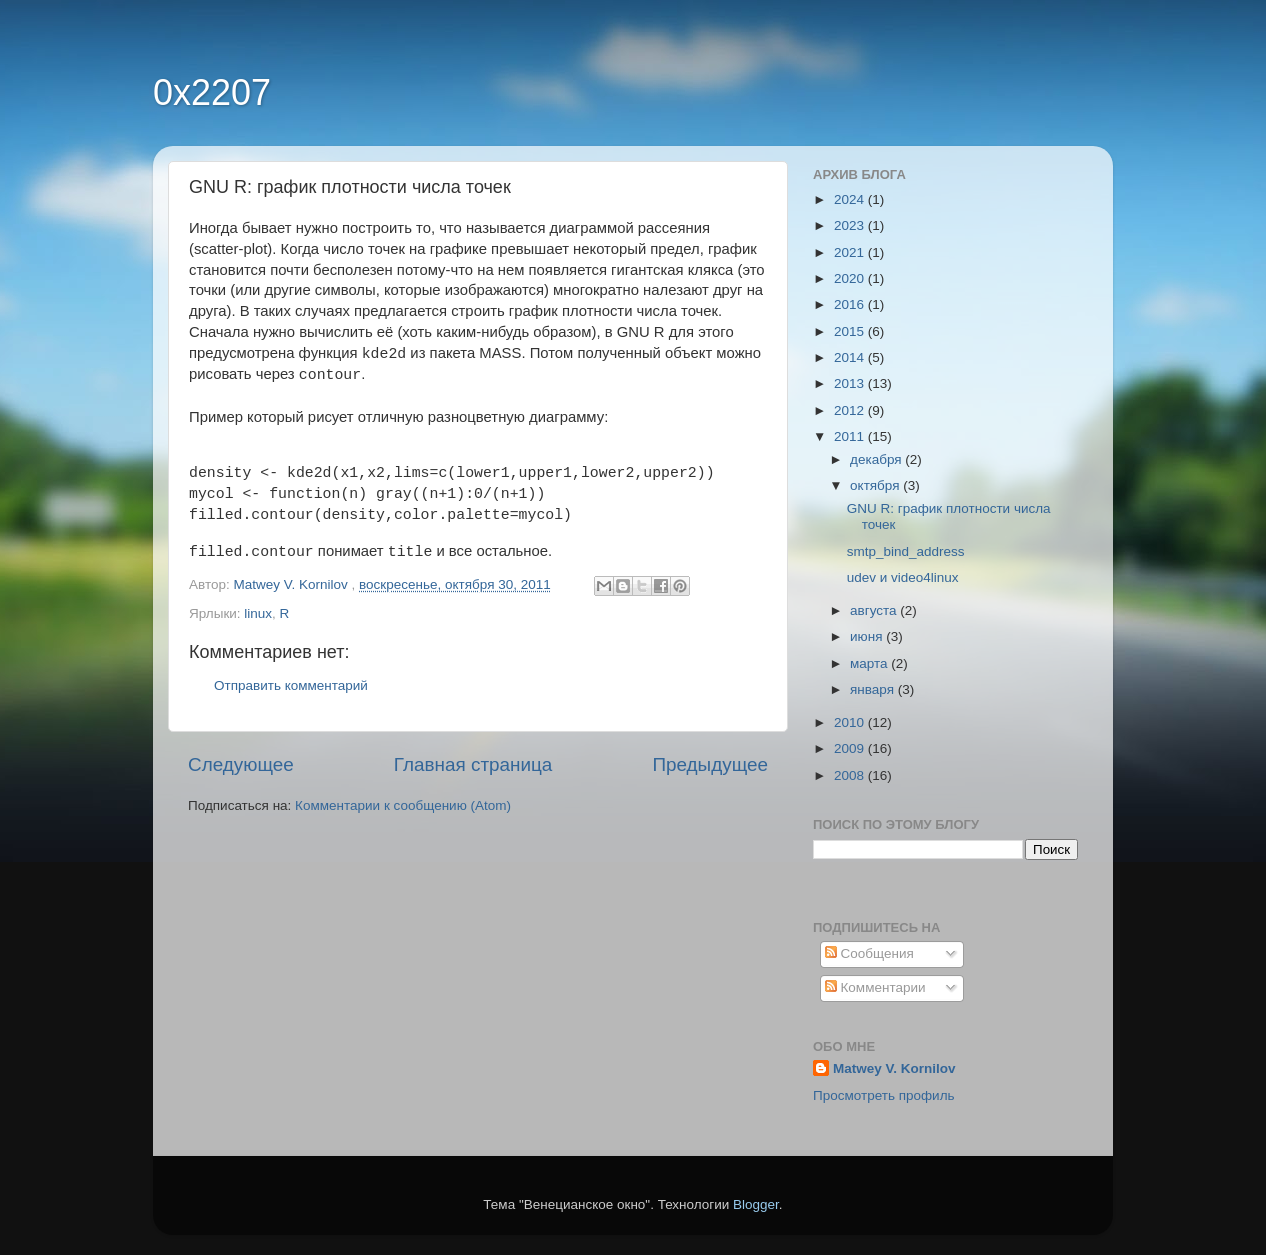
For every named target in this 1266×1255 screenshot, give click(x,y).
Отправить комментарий (291, 685)
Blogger (756, 1204)
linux (258, 613)
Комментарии (875, 987)
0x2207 (212, 92)
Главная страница (473, 764)
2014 (851, 357)
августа (875, 610)
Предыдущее (710, 764)
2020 (851, 278)
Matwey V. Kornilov (894, 1068)
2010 (851, 722)
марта (870, 663)
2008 (851, 775)
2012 (851, 410)
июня (868, 636)
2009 (851, 748)
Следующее (241, 764)
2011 (851, 436)
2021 (851, 252)
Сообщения (869, 953)
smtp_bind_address (906, 551)
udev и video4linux (903, 577)
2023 (851, 225)
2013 (851, 383)
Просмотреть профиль (884, 1095)
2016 (851, 304)
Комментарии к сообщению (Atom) (403, 805)
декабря (877, 459)
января (874, 689)
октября (876, 485)
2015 (851, 331)
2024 (851, 199)
